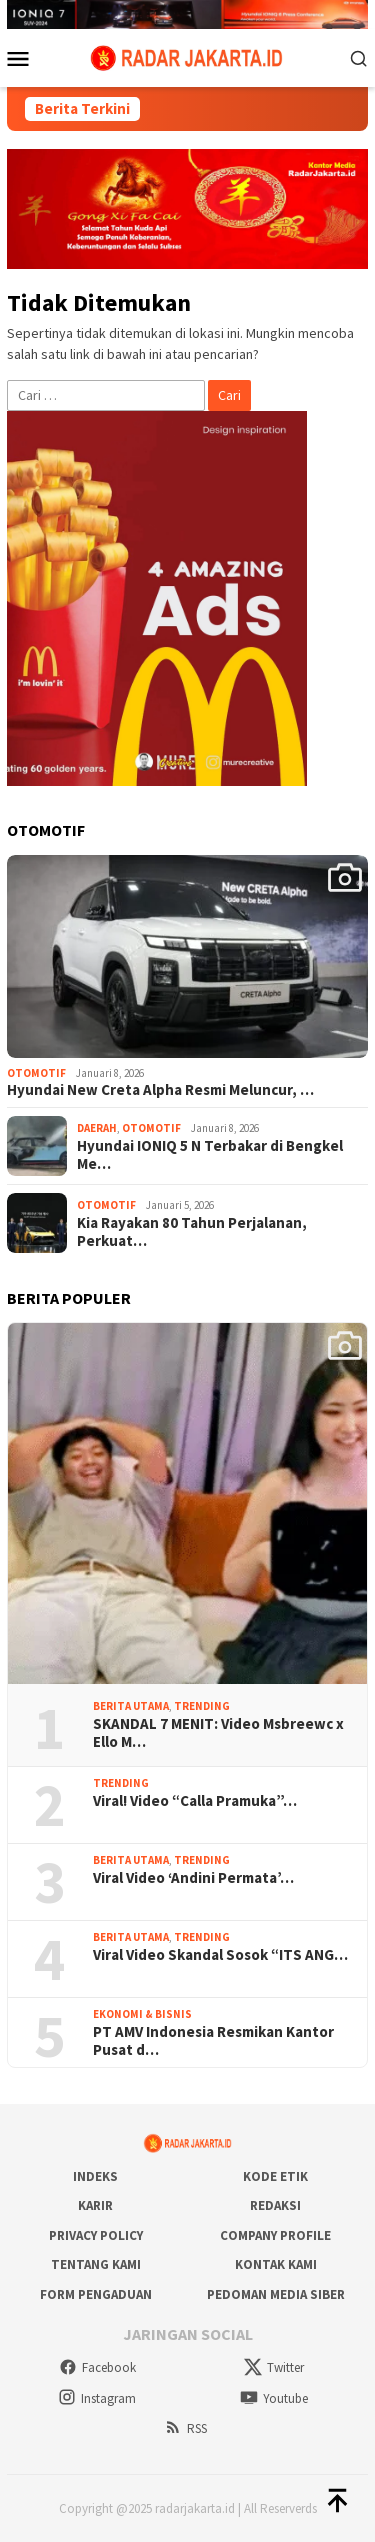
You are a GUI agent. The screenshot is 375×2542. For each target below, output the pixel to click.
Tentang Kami (96, 2264)
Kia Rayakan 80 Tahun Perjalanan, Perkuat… (192, 1232)
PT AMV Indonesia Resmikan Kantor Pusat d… (213, 2041)
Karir (95, 2205)
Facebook (97, 2367)
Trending (202, 1706)
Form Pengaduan (96, 2294)
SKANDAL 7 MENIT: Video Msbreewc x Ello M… (218, 1733)
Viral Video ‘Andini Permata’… (193, 1878)
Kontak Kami (276, 2264)
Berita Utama (131, 1706)
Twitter (274, 2367)
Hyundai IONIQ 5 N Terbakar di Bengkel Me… (210, 1155)
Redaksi (275, 2205)
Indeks (95, 2176)
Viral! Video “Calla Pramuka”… (195, 1801)
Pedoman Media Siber (276, 2294)
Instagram (97, 2398)
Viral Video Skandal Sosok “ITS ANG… (220, 1955)
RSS (185, 2428)
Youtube (274, 2398)
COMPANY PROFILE (275, 2235)
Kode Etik (275, 2176)
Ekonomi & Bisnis (142, 2014)
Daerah (97, 1128)
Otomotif (36, 1073)
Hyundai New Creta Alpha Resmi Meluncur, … (160, 1090)
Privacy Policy (96, 2235)
